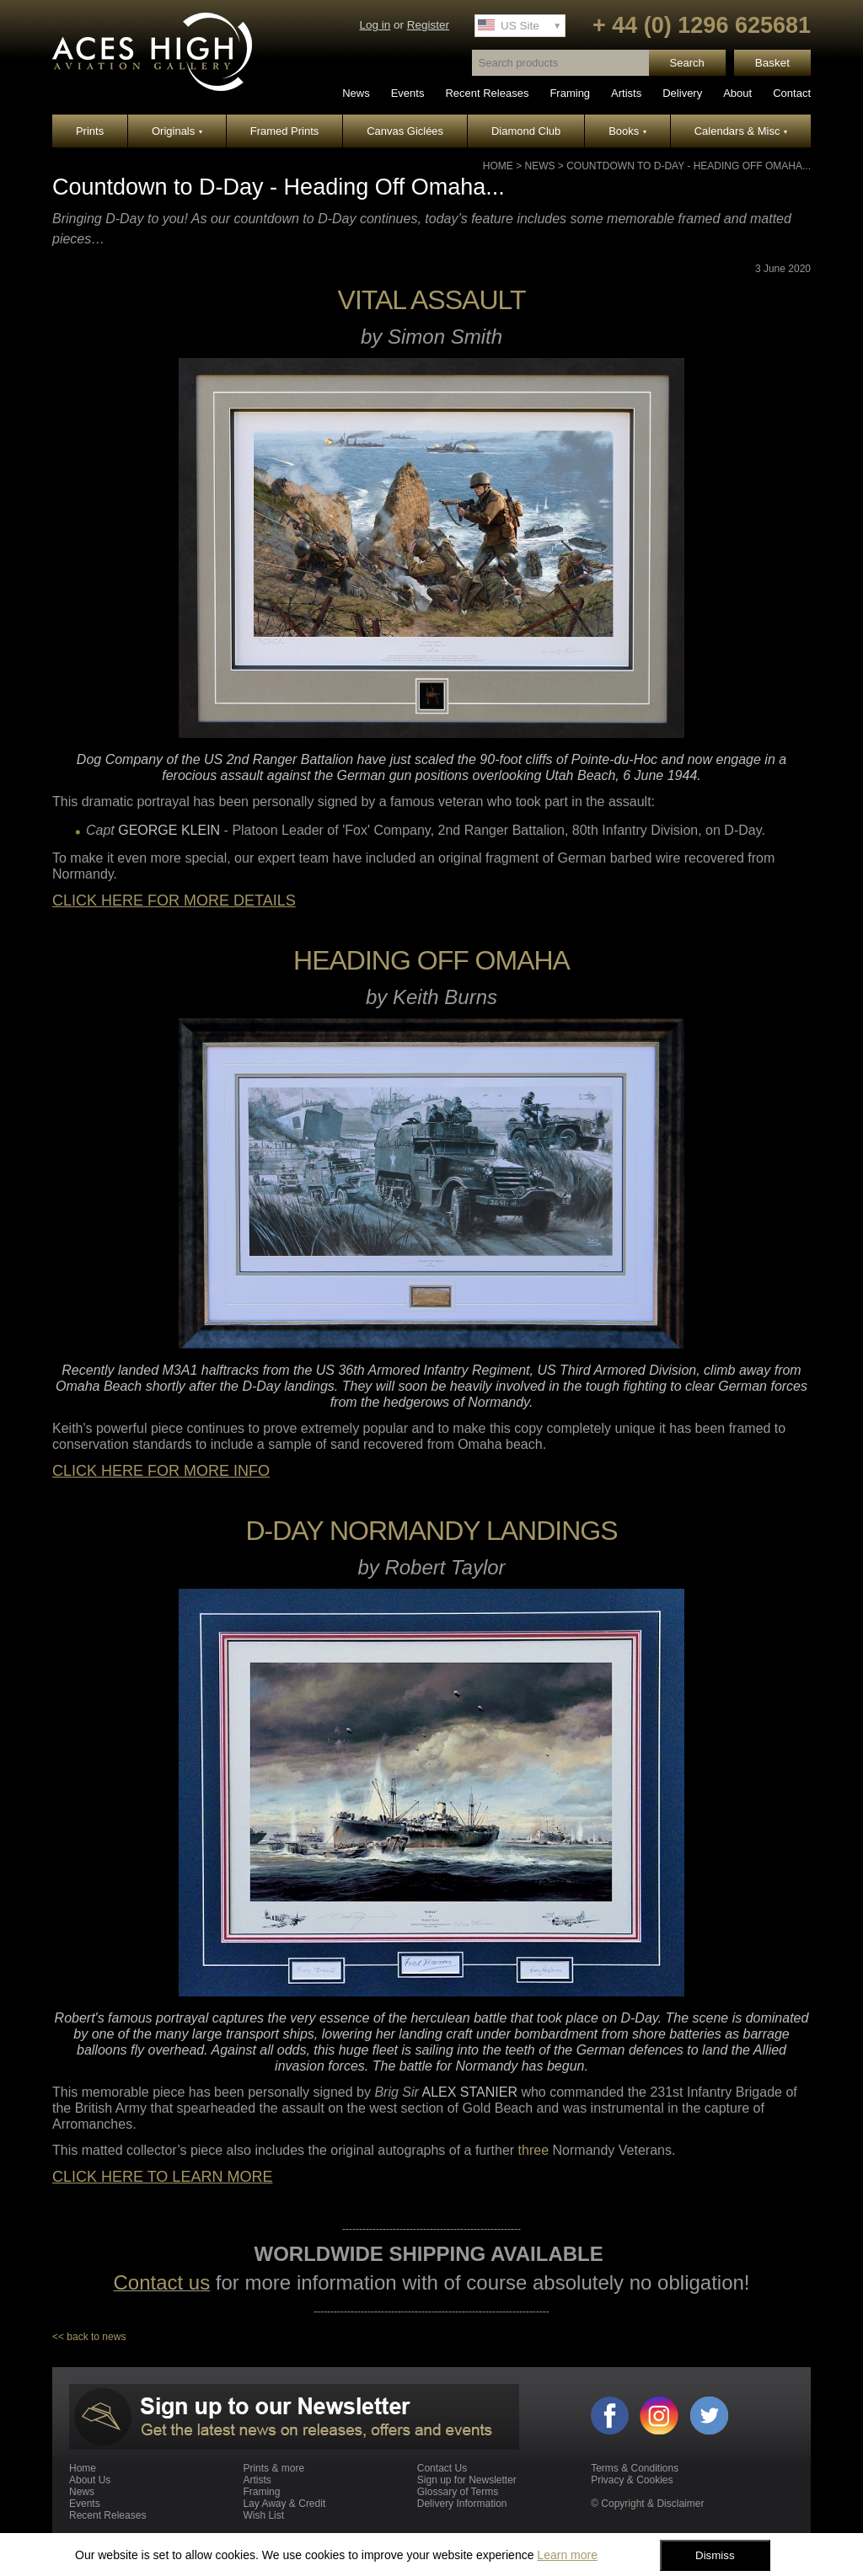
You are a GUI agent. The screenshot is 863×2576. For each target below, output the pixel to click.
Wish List (263, 2515)
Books (627, 131)
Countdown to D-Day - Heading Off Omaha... (688, 166)
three (533, 2150)
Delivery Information (462, 2503)
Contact (792, 93)
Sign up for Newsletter (467, 2480)
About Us (89, 2480)
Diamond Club (525, 131)
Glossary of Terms (457, 2492)
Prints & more (273, 2468)
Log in (374, 25)
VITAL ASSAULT (432, 300)
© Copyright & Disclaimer (647, 2503)
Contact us (161, 2282)
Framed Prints (284, 131)
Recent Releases (486, 93)
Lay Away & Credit (284, 2503)
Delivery (682, 93)
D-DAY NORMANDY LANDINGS (431, 1530)
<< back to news (89, 2337)
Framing (569, 93)
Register (428, 25)
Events (408, 93)
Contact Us (442, 2468)
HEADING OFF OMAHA (431, 960)
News (356, 93)
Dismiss (715, 2555)
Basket (772, 62)
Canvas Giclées (405, 131)
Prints (90, 131)
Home (498, 166)
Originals (177, 131)
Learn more (567, 2555)
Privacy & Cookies (632, 2480)
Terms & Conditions (634, 2468)
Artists (626, 93)
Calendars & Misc (740, 131)
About (737, 93)
